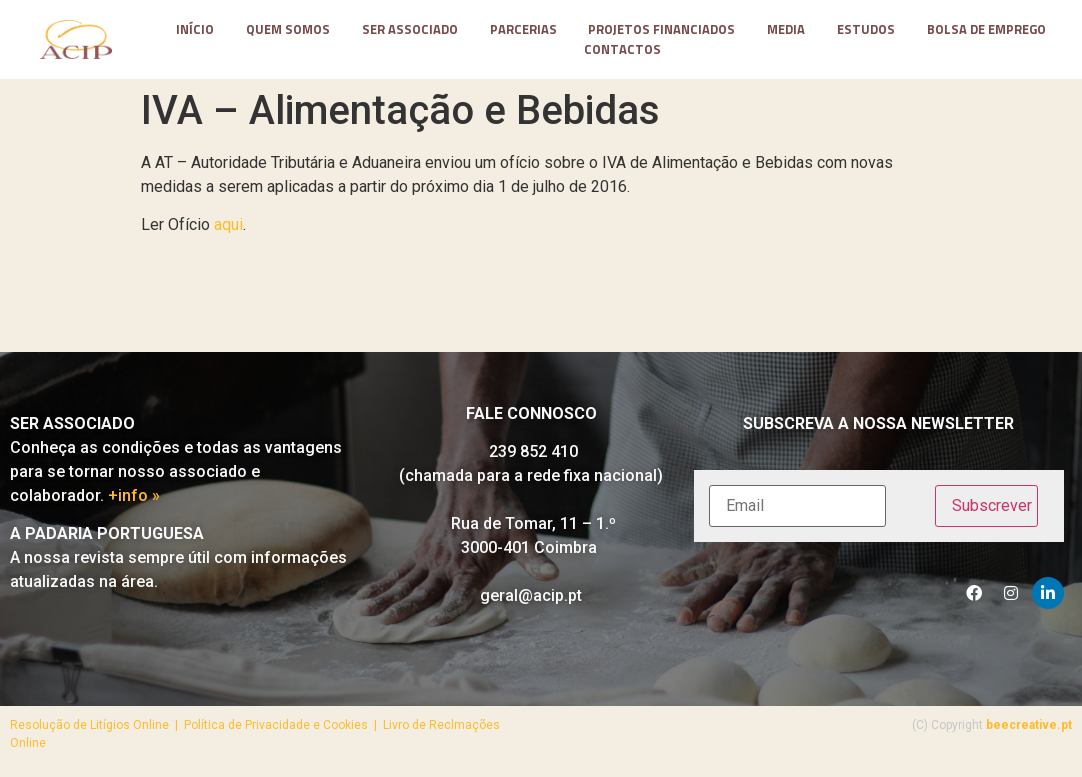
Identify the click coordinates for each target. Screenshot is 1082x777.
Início (195, 29)
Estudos (866, 29)
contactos (622, 49)
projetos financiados (661, 29)
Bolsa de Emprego (986, 29)
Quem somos (288, 29)
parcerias (523, 29)
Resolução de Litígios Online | (97, 725)
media (786, 29)
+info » (134, 495)
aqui (228, 224)
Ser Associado (410, 29)
